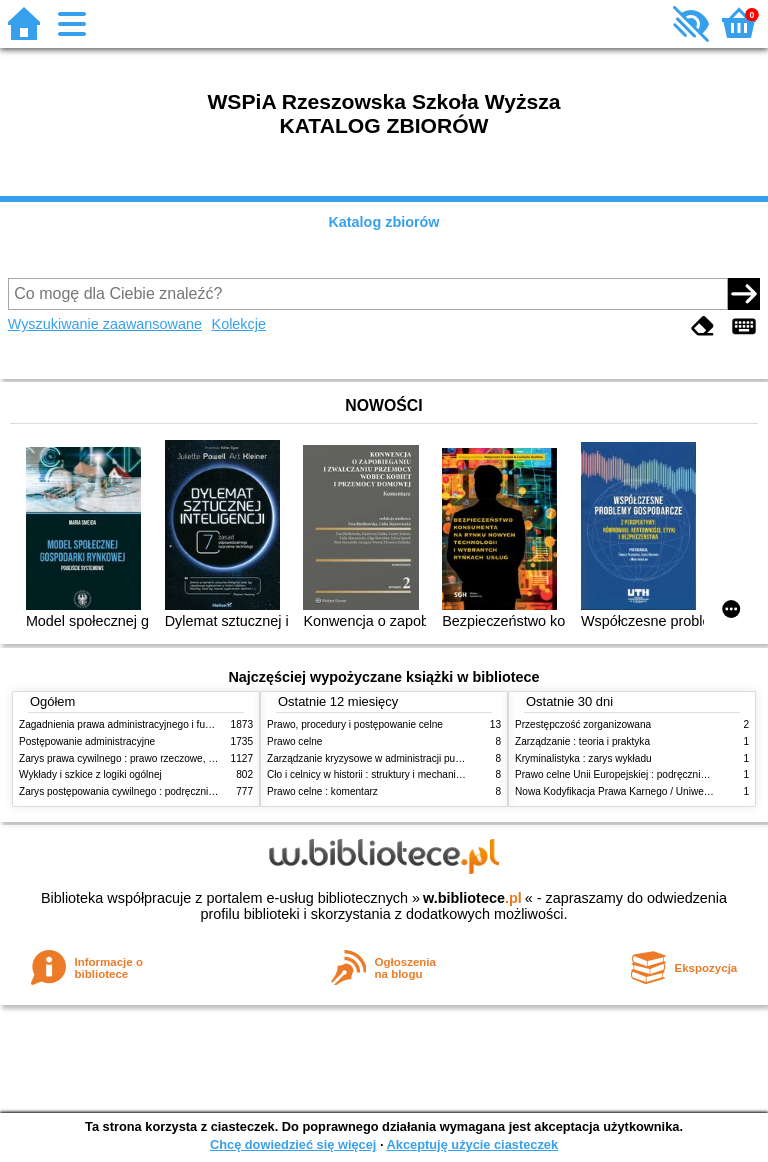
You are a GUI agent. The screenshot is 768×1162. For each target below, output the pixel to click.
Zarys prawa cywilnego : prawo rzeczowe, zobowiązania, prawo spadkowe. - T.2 (197, 758)
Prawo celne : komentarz (322, 791)
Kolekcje (239, 324)
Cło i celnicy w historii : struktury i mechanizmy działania (392, 774)
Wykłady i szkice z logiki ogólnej (90, 774)
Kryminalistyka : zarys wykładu (583, 758)
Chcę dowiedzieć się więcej (293, 1144)
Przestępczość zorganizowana (583, 724)
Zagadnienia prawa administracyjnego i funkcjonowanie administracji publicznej (196, 724)
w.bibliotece (472, 898)
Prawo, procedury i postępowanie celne (355, 724)
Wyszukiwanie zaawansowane (105, 324)
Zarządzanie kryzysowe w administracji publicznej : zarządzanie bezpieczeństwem (450, 758)
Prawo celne (294, 741)
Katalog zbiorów (383, 222)
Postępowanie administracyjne (87, 741)
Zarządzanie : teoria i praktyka (582, 741)
